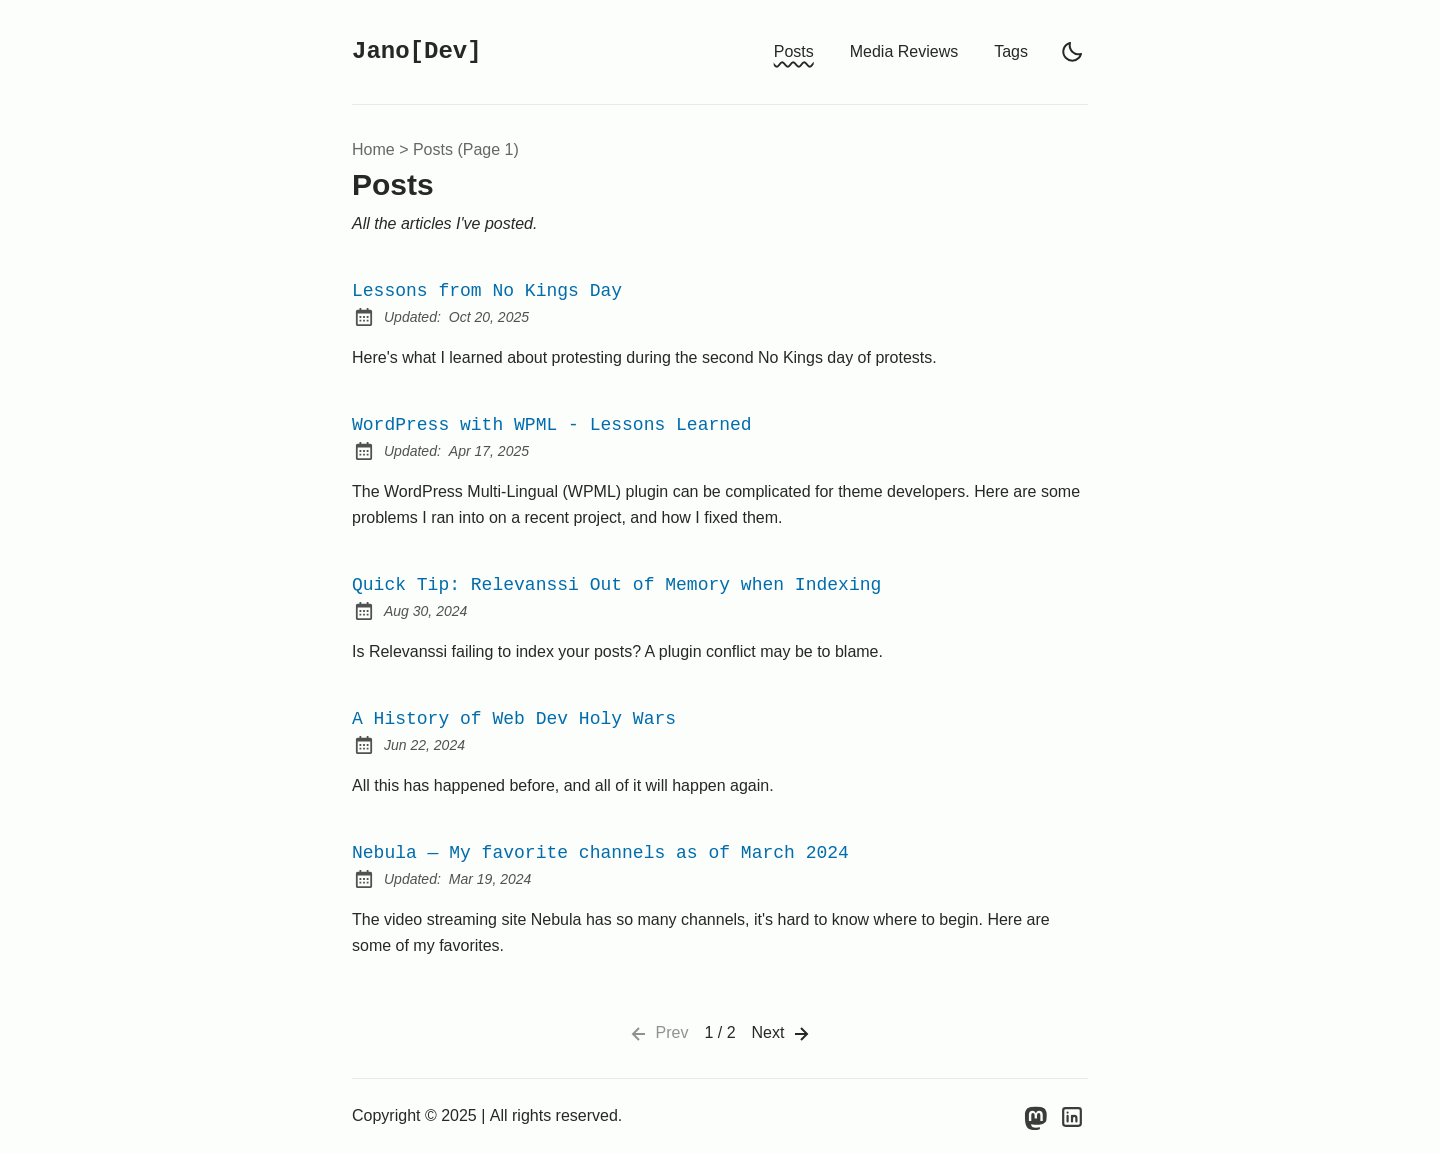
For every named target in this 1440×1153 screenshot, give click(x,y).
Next (782, 1034)
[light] (1072, 52)
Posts (794, 51)
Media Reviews (904, 51)
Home (373, 149)
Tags (1011, 51)
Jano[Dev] (417, 51)
